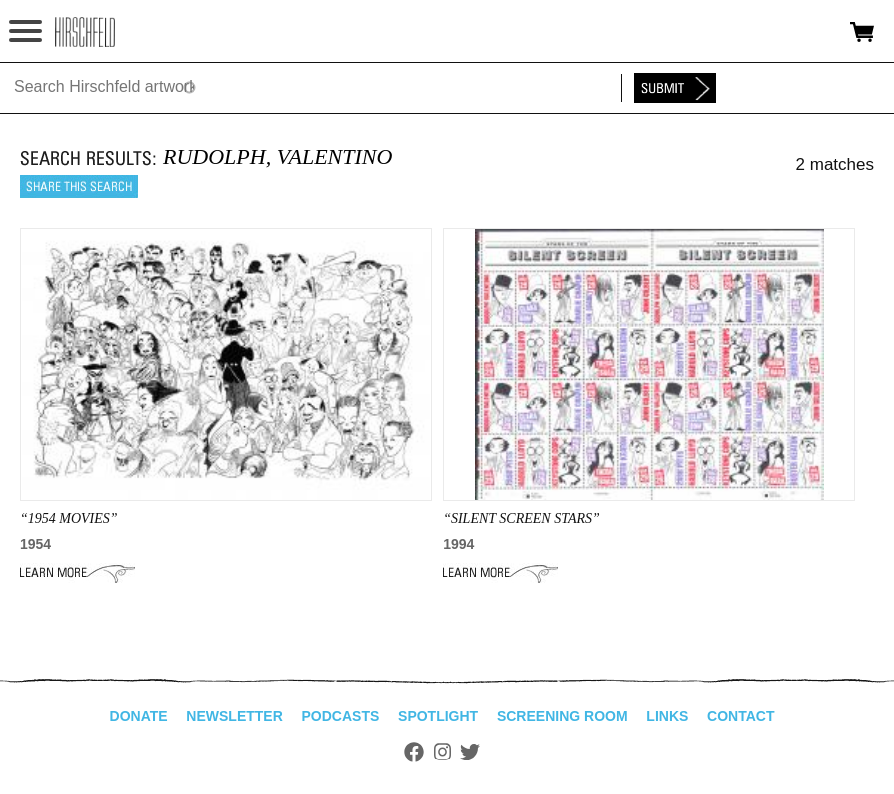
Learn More (77, 573)
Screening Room (562, 716)
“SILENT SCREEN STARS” (521, 518)
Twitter (470, 752)
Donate (139, 716)
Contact (740, 716)
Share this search (79, 186)
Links (667, 716)
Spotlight (438, 716)
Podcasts (341, 716)
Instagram (442, 752)
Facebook (414, 752)
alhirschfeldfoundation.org (85, 32)
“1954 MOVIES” (69, 518)
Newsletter (234, 716)
